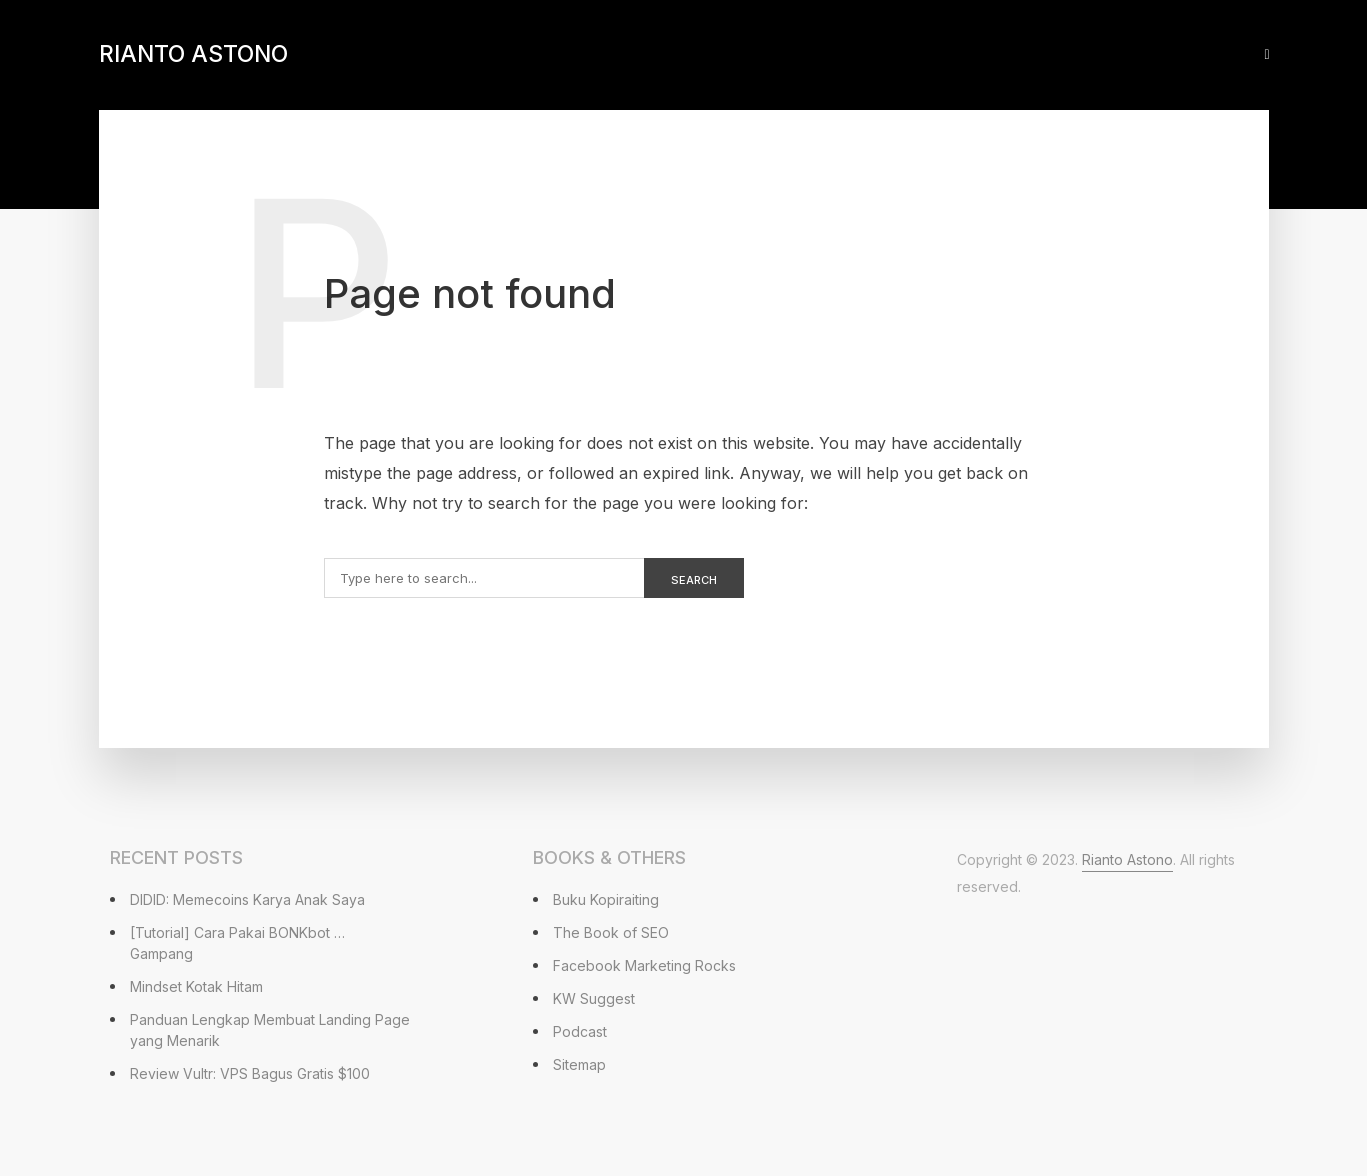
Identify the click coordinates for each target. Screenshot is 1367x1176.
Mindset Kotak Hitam (196, 986)
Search (694, 580)
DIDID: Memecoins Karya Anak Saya (247, 899)
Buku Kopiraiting (606, 899)
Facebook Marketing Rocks (644, 965)
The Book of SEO (611, 932)
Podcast (580, 1031)
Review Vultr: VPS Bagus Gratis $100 (250, 1073)
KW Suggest (594, 998)
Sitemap (579, 1064)
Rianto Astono (193, 54)
